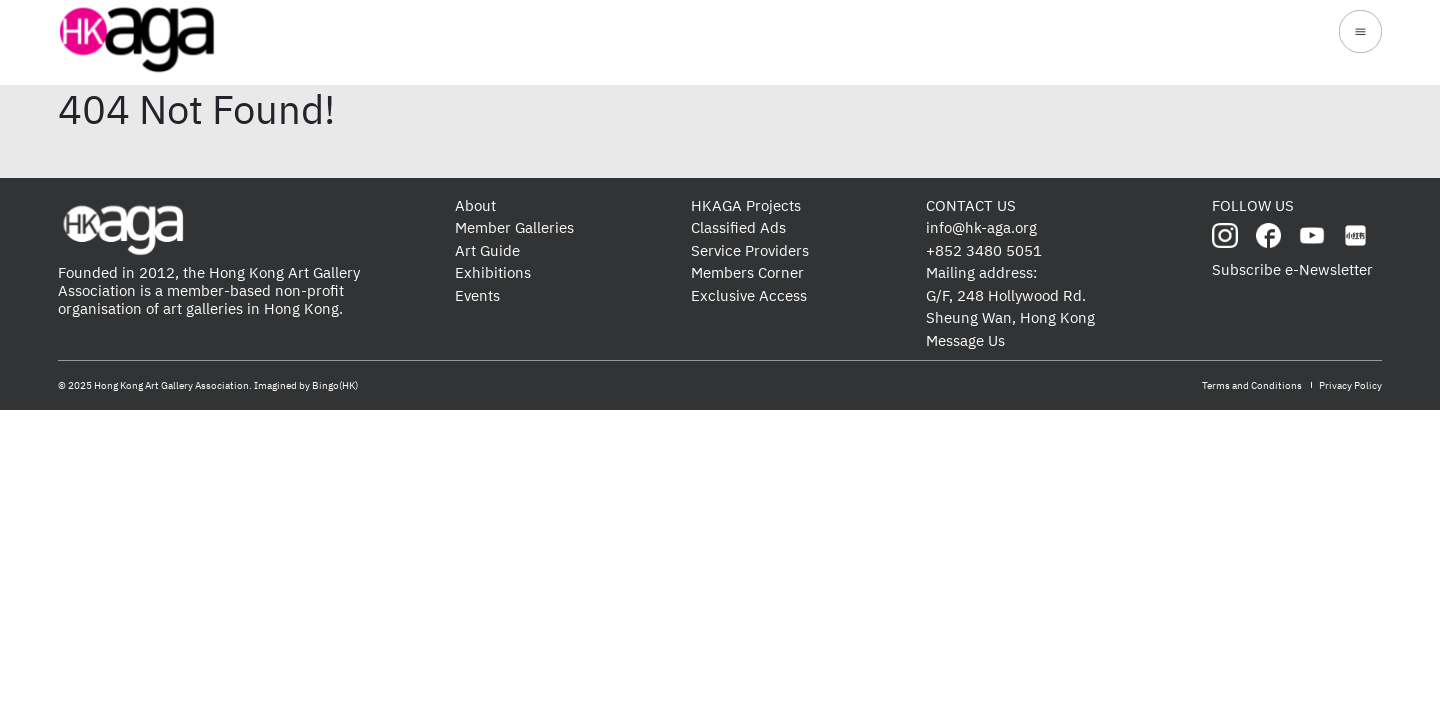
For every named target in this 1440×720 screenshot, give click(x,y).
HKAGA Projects (746, 205)
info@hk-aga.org (981, 227)
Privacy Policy (1350, 385)
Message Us (965, 340)
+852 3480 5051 (984, 250)
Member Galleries (514, 227)
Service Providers (750, 250)
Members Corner (747, 272)
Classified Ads (738, 227)
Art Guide (487, 250)
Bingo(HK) (335, 385)
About (475, 205)
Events (477, 295)
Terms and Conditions (1252, 385)
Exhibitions (493, 272)
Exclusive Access (749, 295)
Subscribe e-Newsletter (1292, 269)
